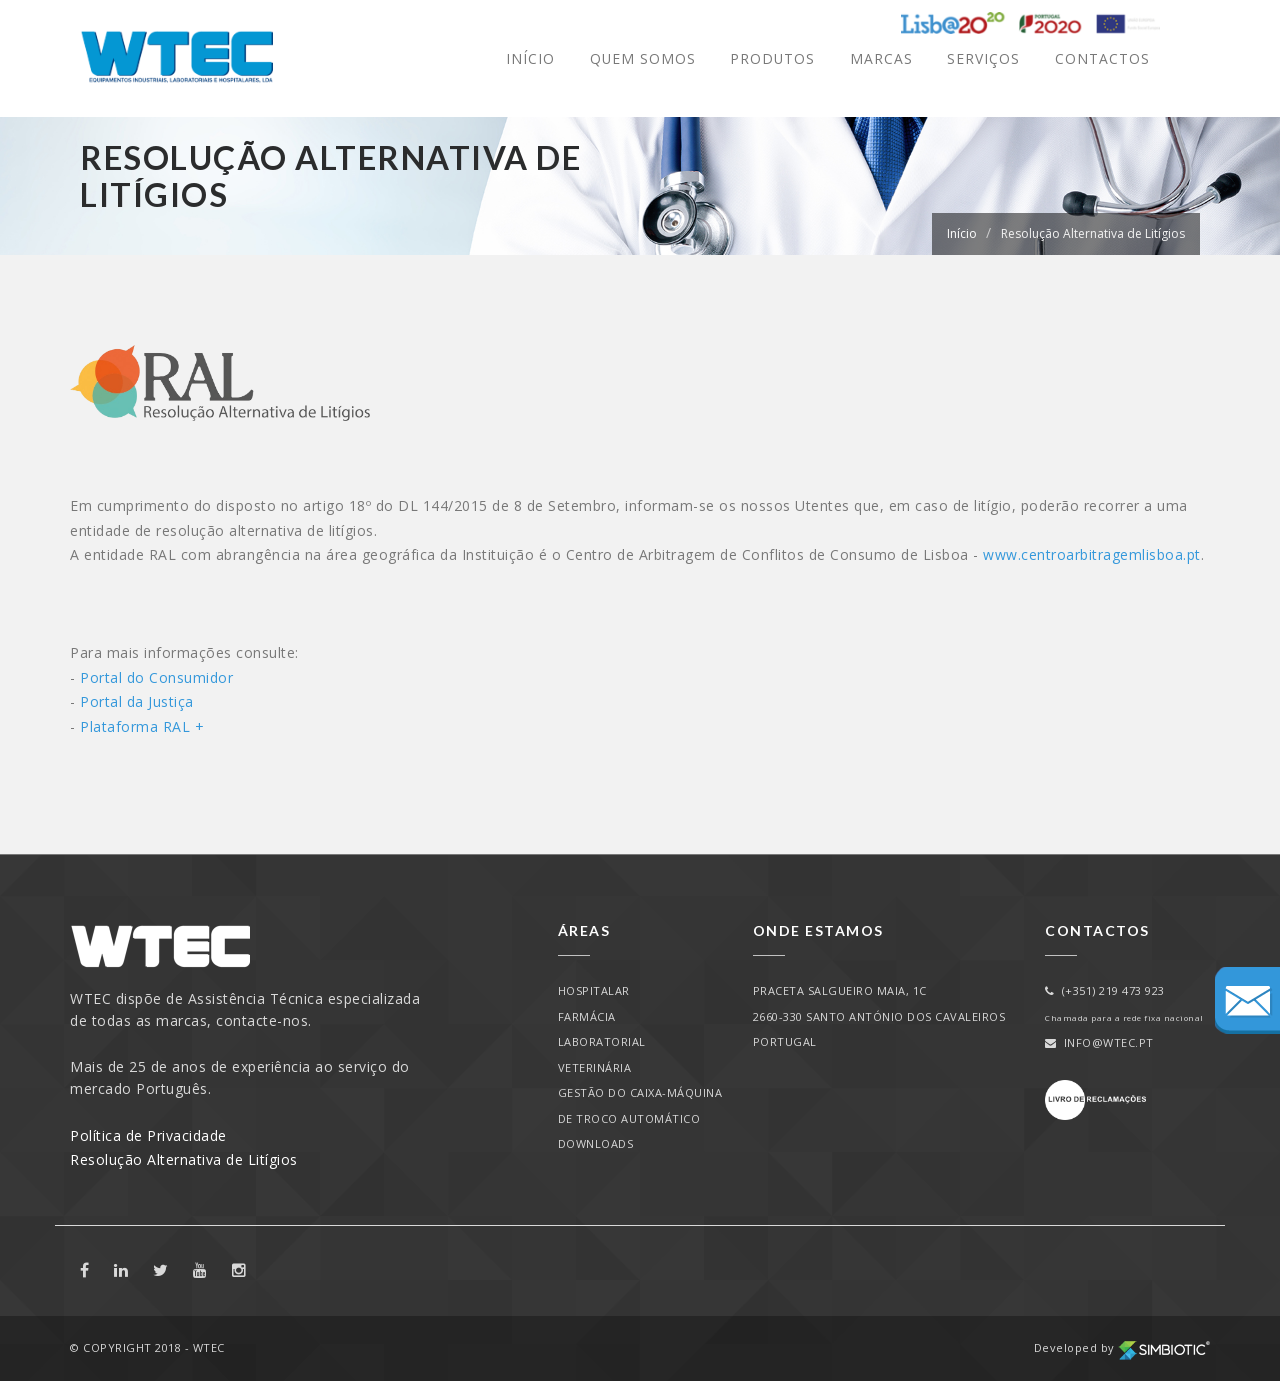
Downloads (596, 1143)
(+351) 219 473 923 (1105, 990)
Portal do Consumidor (159, 677)
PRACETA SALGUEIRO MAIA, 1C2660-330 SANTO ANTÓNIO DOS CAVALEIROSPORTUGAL (879, 1016)
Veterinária (595, 1067)
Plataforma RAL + (142, 726)
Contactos (1102, 58)
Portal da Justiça (139, 701)
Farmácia (587, 1016)
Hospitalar (594, 990)
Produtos (772, 58)
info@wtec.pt (1099, 1042)
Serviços (983, 58)
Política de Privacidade (148, 1135)
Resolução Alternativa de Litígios (1093, 233)
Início (528, 58)
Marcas (881, 58)
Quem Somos (641, 58)
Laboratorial (602, 1041)
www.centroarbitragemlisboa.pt (1092, 554)
